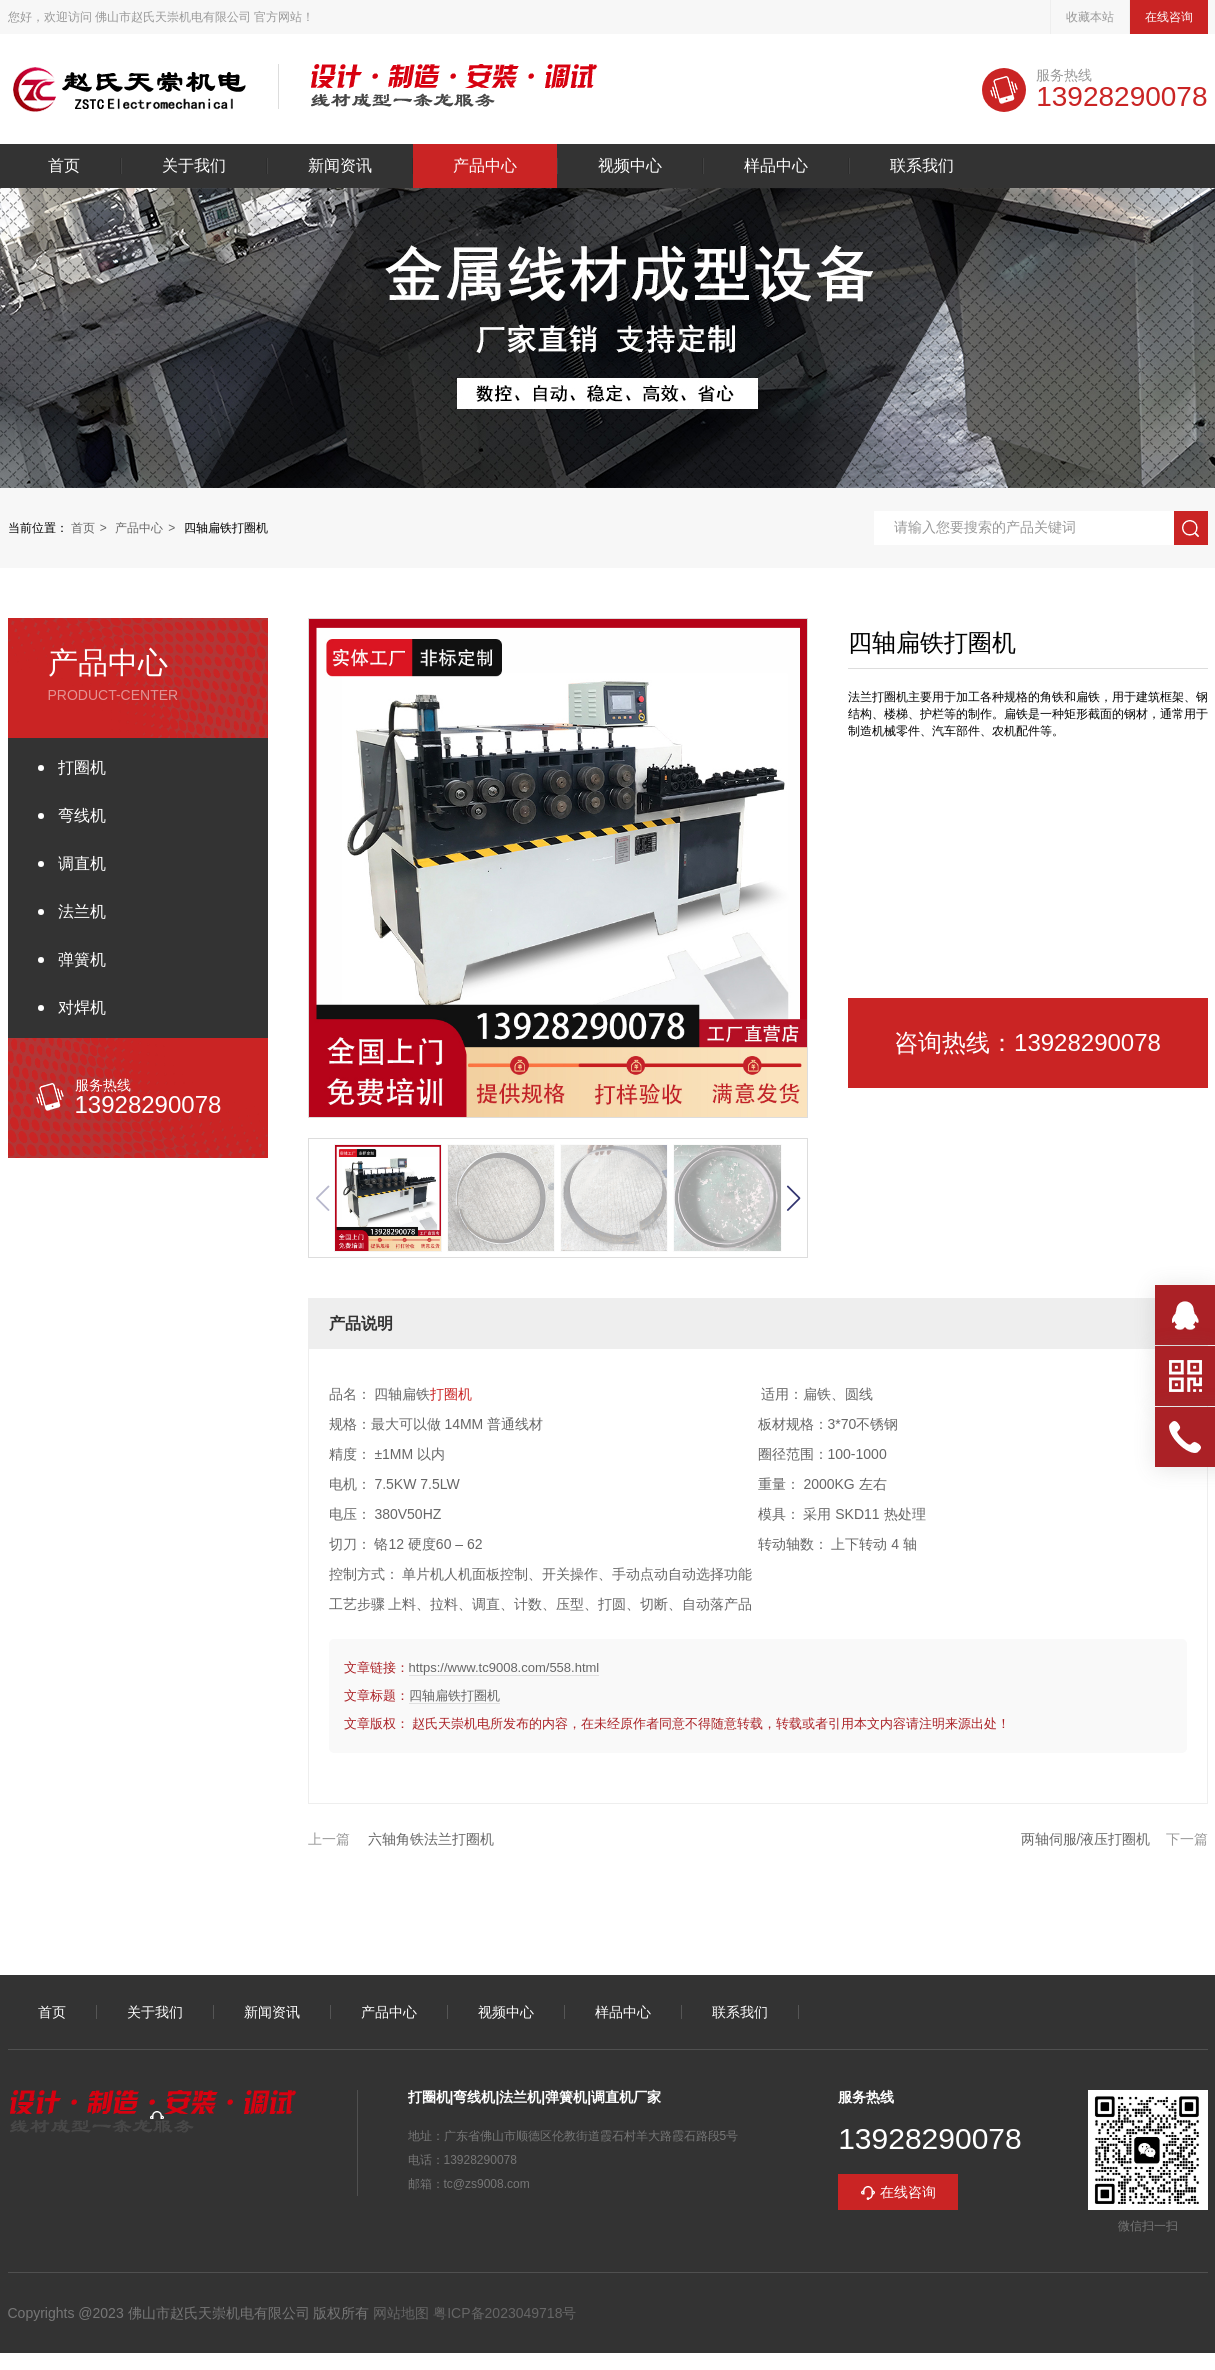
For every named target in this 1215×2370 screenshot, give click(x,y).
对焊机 (82, 1007)
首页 (64, 166)
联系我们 (922, 166)
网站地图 (401, 2313)
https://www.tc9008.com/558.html (504, 1667)
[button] (793, 1198)
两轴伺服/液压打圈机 (1086, 1839)
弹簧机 (82, 959)
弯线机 (82, 815)
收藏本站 (1090, 17)
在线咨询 (1169, 17)
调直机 (82, 863)
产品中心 (485, 166)
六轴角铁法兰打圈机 (431, 1839)
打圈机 (82, 767)
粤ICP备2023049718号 (502, 2313)
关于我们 (194, 166)
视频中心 (630, 166)
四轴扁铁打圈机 (454, 1695)
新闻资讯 (340, 166)
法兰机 (82, 911)
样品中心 (776, 166)
